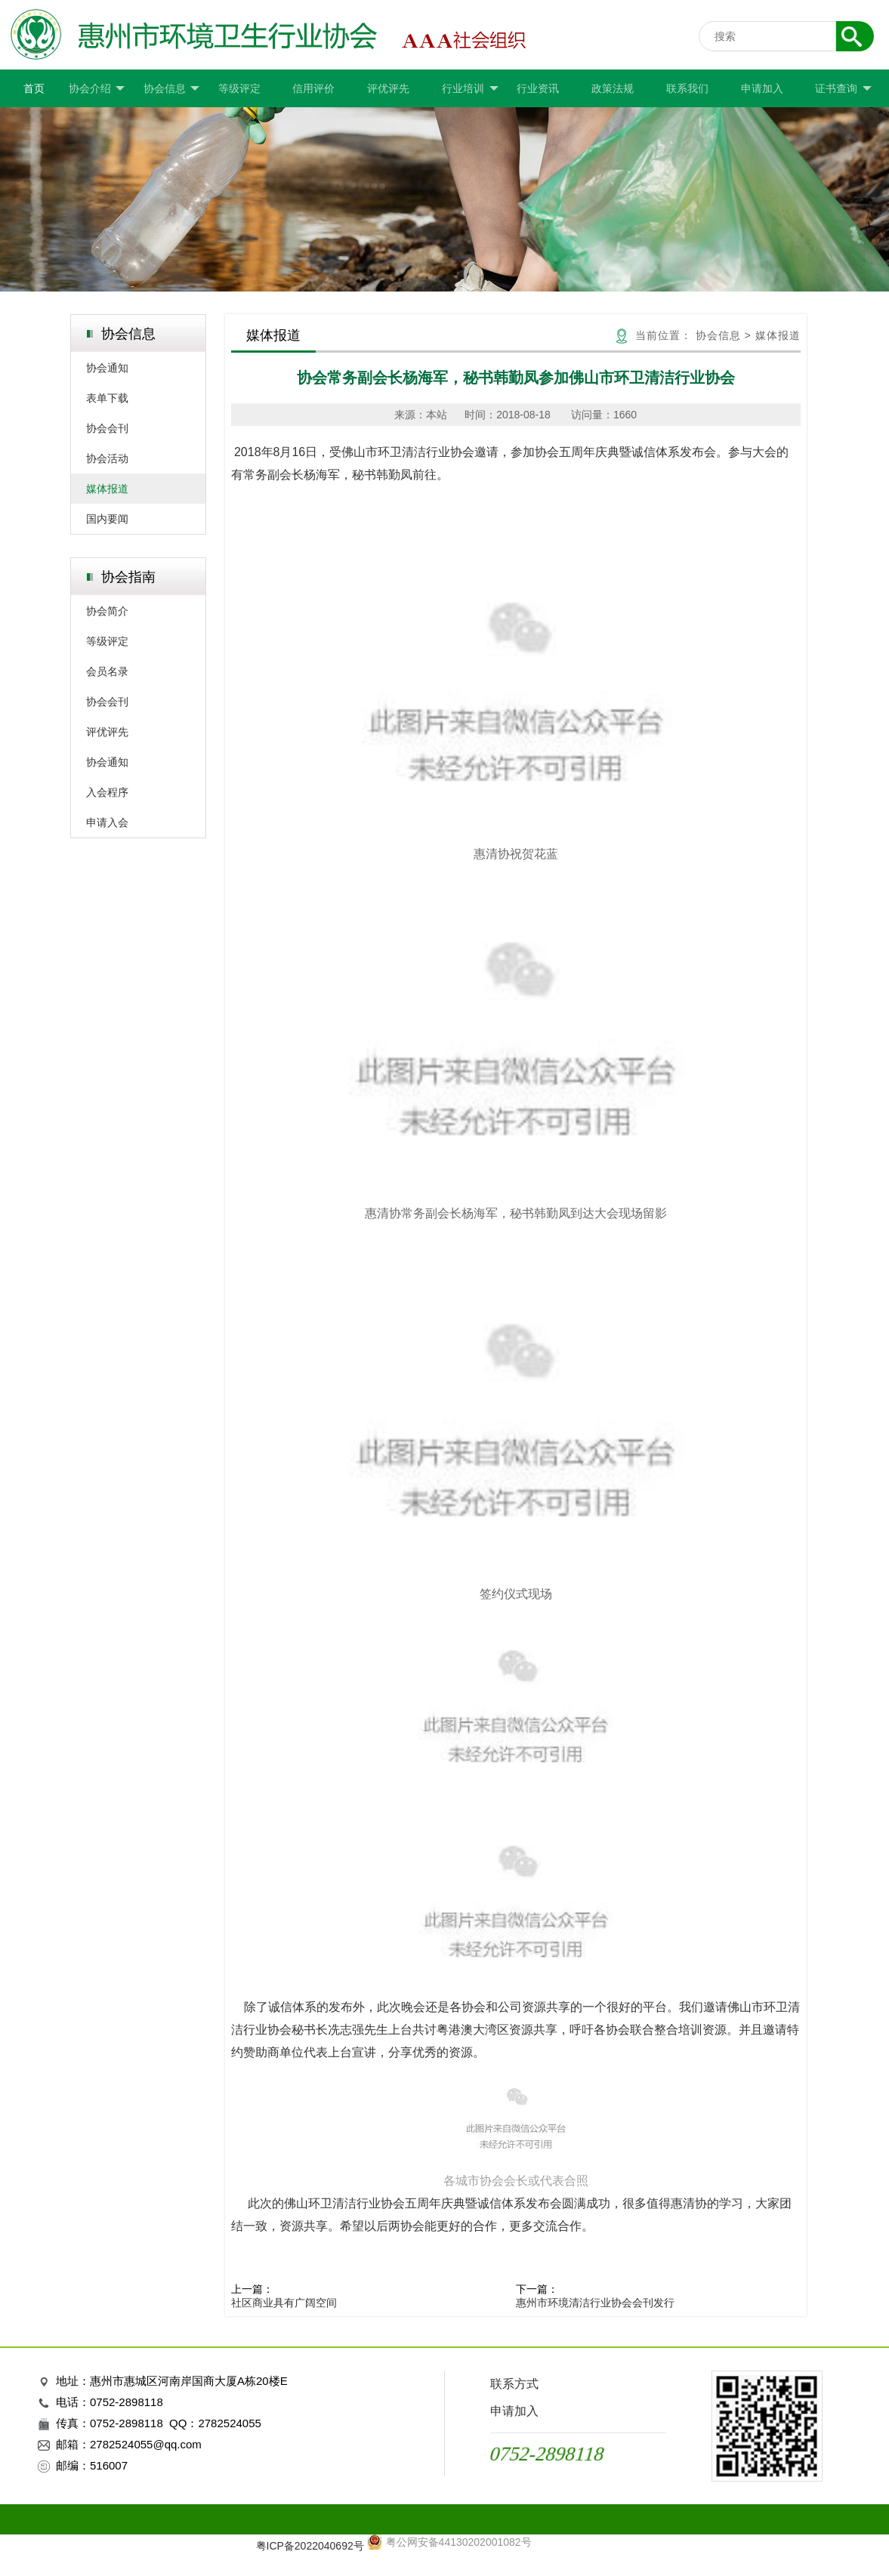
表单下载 (107, 398)
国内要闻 (107, 519)
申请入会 (107, 822)
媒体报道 (107, 489)
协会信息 (171, 88)
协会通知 (107, 368)
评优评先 (388, 88)
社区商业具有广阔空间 (284, 2303)
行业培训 (470, 88)
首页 (34, 88)
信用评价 (313, 88)
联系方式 (514, 2383)
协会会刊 (107, 428)
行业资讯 (538, 88)
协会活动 (107, 458)
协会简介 (107, 611)
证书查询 (843, 88)
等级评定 (239, 88)
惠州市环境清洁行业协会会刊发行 (595, 2303)
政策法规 (612, 88)
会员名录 (107, 671)
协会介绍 (97, 88)
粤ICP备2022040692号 (310, 2546)
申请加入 (762, 88)
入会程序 (107, 792)
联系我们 (687, 88)
